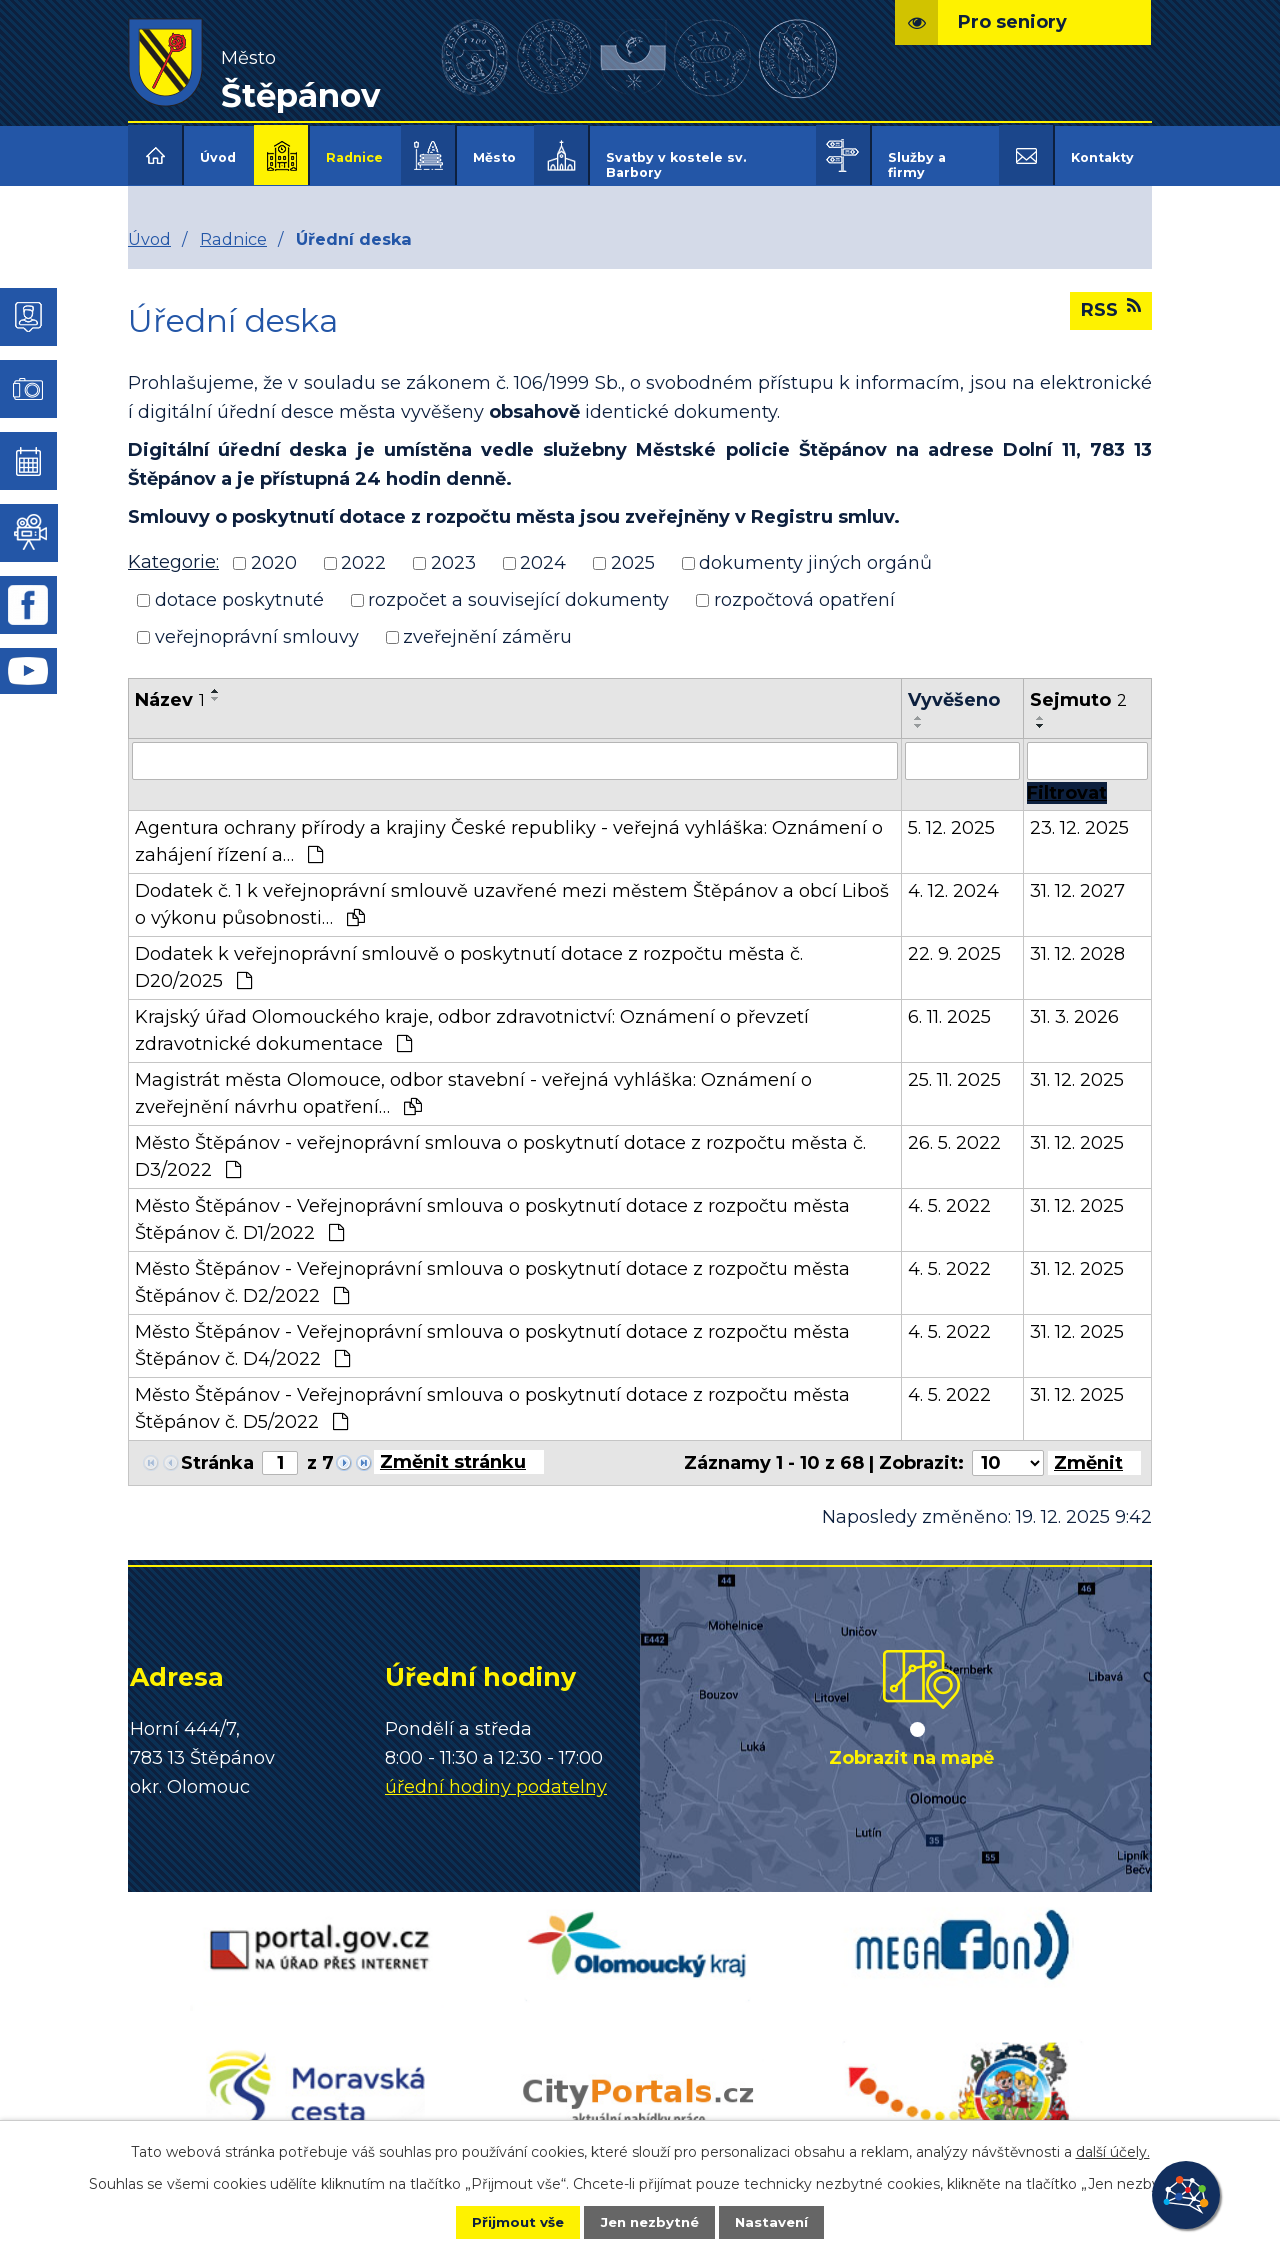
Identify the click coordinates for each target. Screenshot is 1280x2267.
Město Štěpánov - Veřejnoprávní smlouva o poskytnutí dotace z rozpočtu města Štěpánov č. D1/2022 (492, 1205)
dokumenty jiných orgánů (815, 550)
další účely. (1113, 2150)
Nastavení (786, 2221)
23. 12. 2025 (1079, 814)
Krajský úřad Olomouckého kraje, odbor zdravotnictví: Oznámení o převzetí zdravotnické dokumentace (472, 1016)
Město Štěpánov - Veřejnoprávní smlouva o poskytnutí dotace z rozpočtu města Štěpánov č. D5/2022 (492, 1394)
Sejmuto (1078, 686)
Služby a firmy (917, 165)
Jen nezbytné (649, 2221)
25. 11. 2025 (954, 1066)
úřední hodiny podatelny (496, 1773)
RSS (1111, 296)
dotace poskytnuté (239, 586)
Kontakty (1102, 157)
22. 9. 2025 (954, 940)
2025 (633, 550)
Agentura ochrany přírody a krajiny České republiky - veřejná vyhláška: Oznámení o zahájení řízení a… (509, 827)
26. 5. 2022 (954, 1129)
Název (170, 686)
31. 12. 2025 (1077, 1066)
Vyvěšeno (954, 686)
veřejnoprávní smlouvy (257, 623)
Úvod (218, 157)
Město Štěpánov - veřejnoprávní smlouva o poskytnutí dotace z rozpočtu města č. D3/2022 (500, 1142)
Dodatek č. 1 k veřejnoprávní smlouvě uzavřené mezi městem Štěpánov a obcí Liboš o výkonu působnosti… (512, 890)
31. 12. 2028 (1077, 940)
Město (494, 157)
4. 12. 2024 (953, 877)
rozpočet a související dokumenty (518, 586)
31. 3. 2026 (1074, 1003)
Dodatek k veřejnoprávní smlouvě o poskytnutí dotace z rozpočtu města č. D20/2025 (469, 953)
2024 (543, 550)
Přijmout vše (504, 2221)
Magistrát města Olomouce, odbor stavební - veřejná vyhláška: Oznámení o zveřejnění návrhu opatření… (473, 1079)
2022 (363, 550)
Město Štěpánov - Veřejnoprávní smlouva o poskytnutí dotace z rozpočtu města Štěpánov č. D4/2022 (492, 1331)
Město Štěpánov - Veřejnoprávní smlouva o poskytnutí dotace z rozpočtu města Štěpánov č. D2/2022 (492, 1268)
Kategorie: (173, 549)
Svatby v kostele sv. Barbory (676, 165)
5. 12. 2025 (951, 814)
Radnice (354, 157)
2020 (274, 550)
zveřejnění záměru (487, 623)
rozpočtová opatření (804, 586)
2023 (453, 550)
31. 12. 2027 (1077, 877)
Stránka (217, 1449)
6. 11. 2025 (949, 1003)
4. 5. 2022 (949, 1192)
